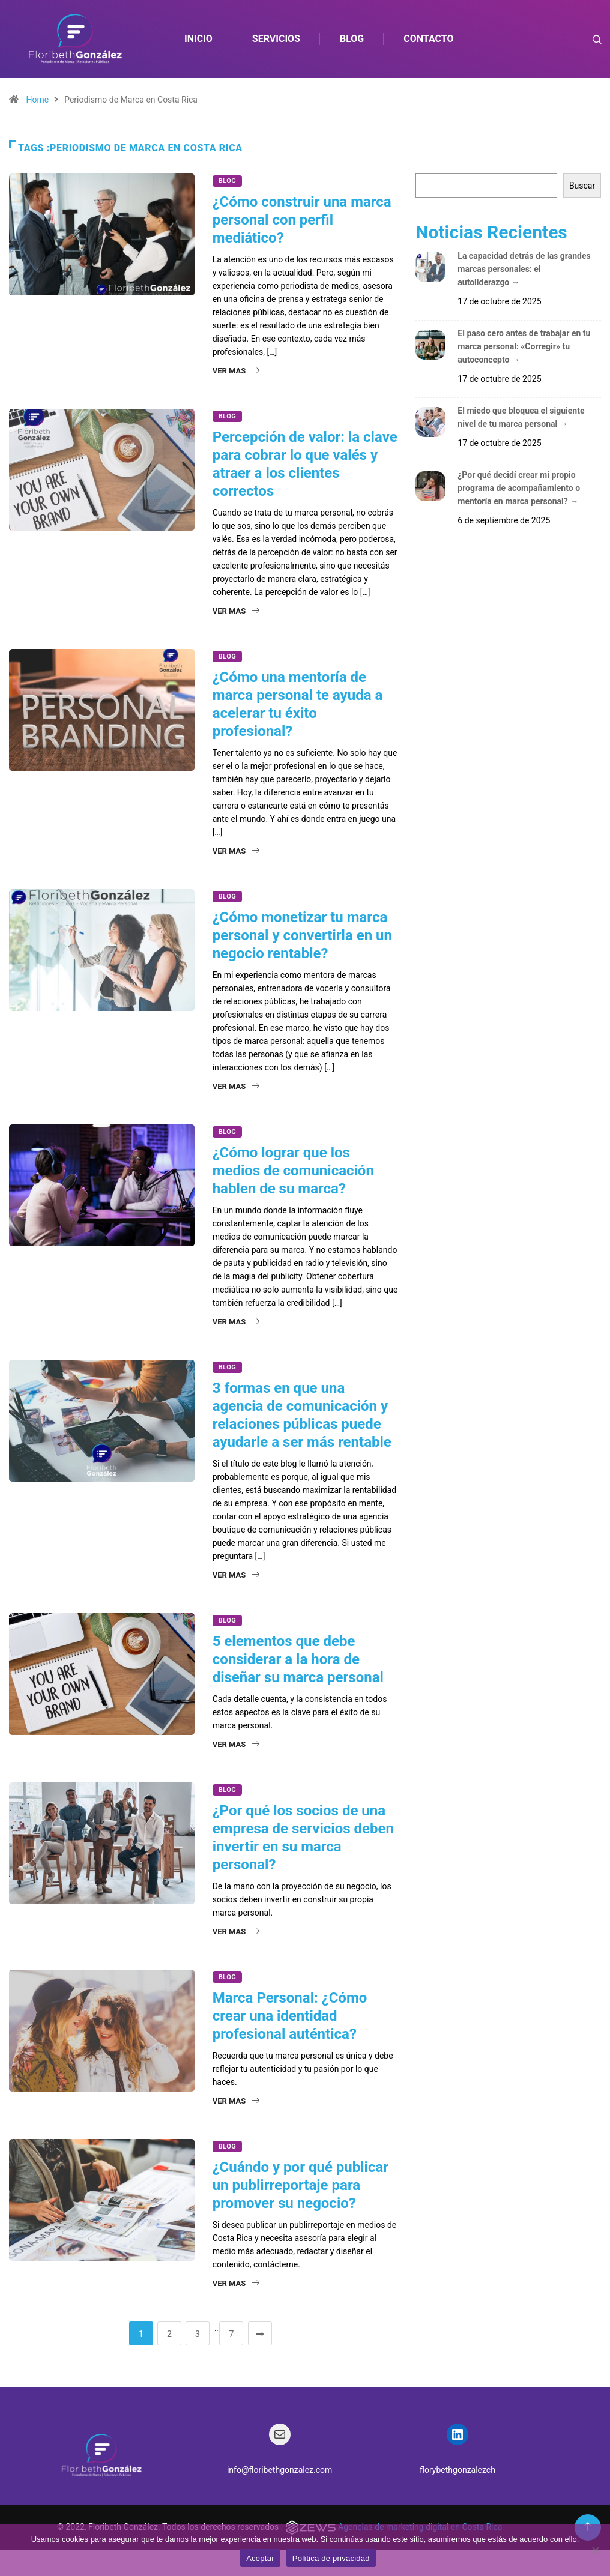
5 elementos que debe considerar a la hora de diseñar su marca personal (298, 1659)
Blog (352, 38)
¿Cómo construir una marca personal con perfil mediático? (302, 219)
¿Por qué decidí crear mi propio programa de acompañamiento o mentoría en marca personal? (519, 488)
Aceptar (260, 2558)
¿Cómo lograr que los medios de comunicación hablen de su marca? (293, 1170)
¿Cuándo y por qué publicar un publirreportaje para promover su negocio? (300, 2185)
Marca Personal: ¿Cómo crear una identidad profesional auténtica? (290, 2015)
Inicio (199, 38)
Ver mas (236, 370)
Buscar (582, 185)
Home (37, 99)
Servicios (277, 38)
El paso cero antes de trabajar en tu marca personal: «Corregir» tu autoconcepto (524, 346)
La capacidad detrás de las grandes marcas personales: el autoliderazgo (524, 269)
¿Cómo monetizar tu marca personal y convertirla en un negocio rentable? (302, 935)
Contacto (429, 38)
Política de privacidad (331, 2558)
